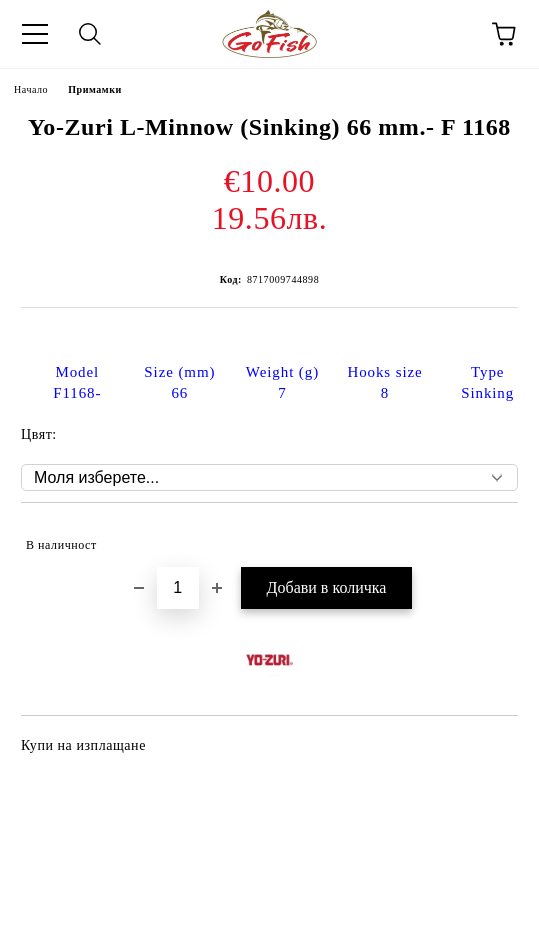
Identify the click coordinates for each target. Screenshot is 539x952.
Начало (31, 89)
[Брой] (178, 588)
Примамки (95, 89)
